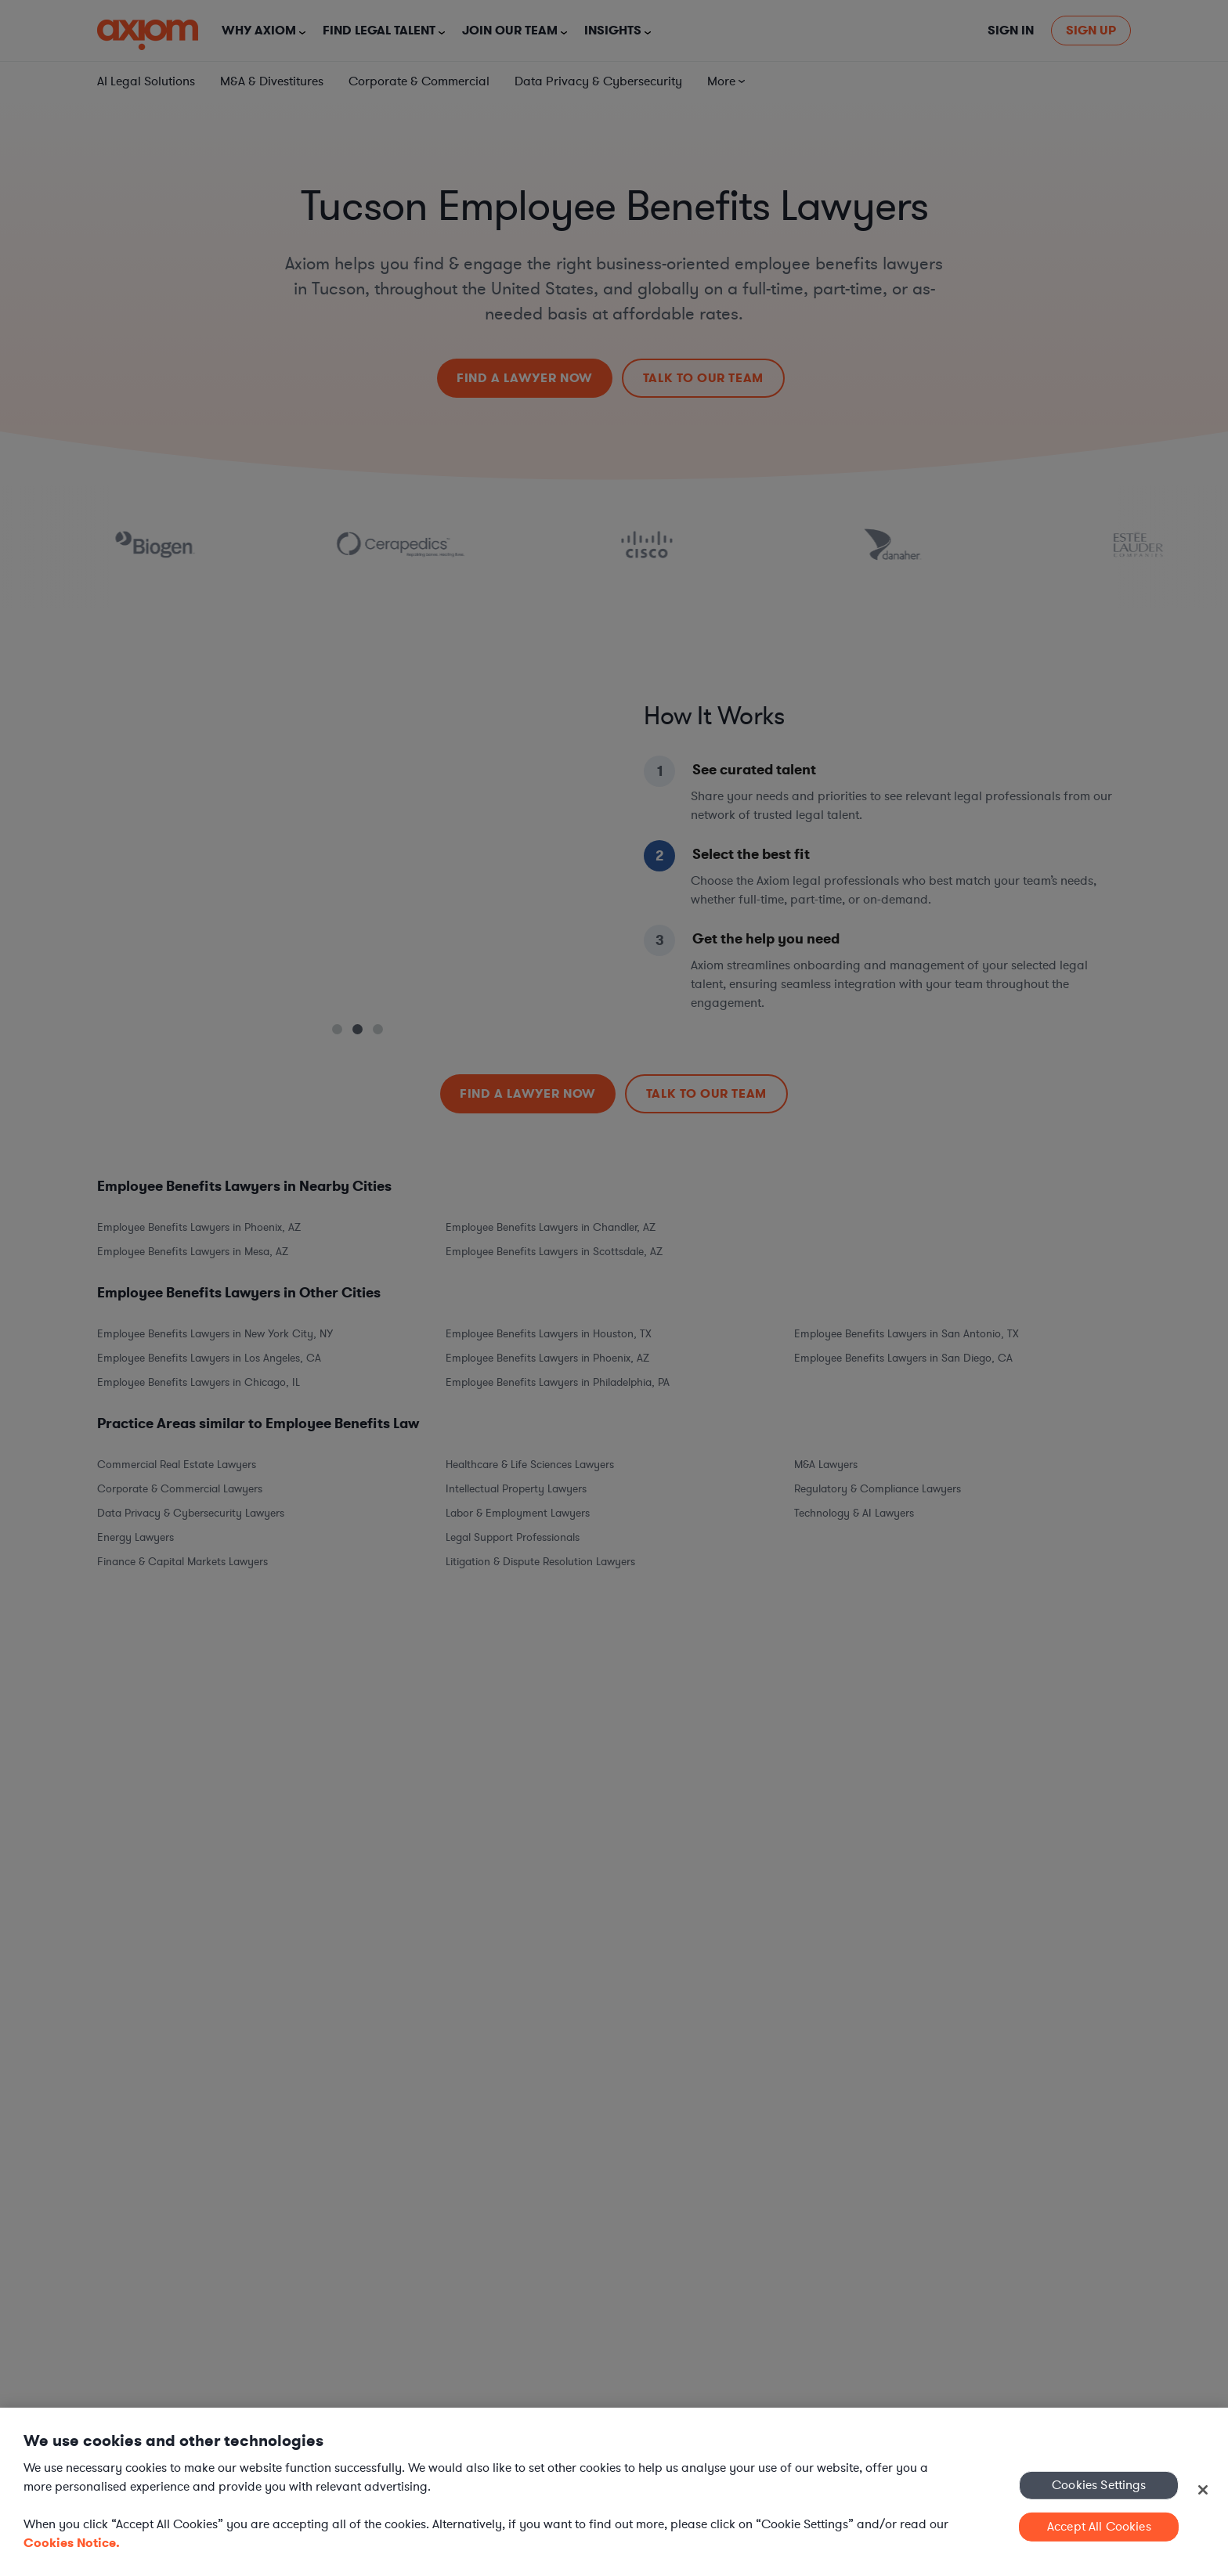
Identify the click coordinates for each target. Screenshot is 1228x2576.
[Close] (1203, 2490)
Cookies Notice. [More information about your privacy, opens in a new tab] (71, 2543)
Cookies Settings (1099, 2484)
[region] (614, 2492)
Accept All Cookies (1099, 2526)
